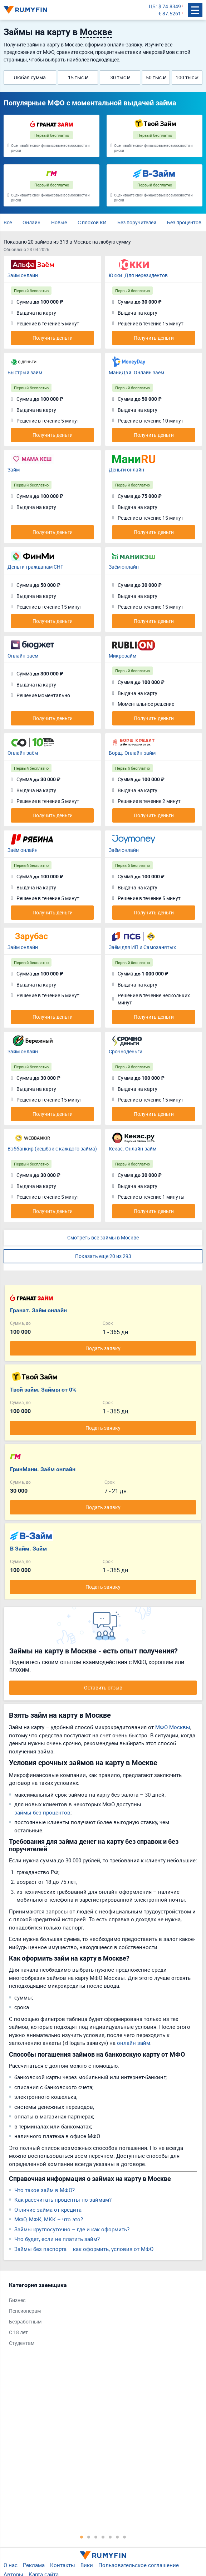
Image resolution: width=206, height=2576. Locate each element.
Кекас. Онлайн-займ (132, 1148)
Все (8, 222)
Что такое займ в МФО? (44, 2189)
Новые (59, 222)
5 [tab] (110, 2536)
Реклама (34, 2564)
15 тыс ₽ (78, 77)
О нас (11, 2564)
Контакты (62, 2564)
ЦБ (152, 6)
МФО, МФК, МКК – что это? (48, 2219)
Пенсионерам (25, 2310)
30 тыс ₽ (120, 77)
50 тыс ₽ (156, 77)
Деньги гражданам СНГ (35, 566)
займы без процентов (42, 1812)
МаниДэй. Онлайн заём (136, 372)
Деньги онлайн (126, 469)
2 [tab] (88, 2536)
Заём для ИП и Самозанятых (142, 947)
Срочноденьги (125, 1051)
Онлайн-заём (23, 655)
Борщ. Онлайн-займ (132, 752)
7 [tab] (124, 2536)
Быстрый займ (25, 372)
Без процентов (184, 222)
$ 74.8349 (169, 6)
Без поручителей (136, 222)
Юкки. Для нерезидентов (138, 275)
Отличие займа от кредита (48, 2209)
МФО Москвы (172, 1727)
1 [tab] (81, 2536)
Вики (86, 2564)
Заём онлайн (124, 566)
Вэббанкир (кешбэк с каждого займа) (52, 1148)
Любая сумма (30, 77)
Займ (14, 469)
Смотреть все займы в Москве (103, 1237)
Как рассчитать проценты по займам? (63, 2199)
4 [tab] (103, 2536)
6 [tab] (117, 2536)
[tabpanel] (99, 2315)
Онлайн (31, 222)
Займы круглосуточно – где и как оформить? (71, 2229)
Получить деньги (53, 337)
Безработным (25, 2321)
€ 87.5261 (169, 13)
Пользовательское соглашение (138, 2564)
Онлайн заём (23, 752)
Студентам (21, 2343)
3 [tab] (95, 2536)
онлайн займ (133, 2042)
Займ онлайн (23, 275)
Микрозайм (122, 655)
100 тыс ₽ (187, 77)
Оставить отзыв (103, 1687)
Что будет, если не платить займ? (57, 2238)
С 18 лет (18, 2332)
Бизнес (17, 2300)
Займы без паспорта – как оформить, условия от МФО (83, 2248)
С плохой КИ (92, 222)
